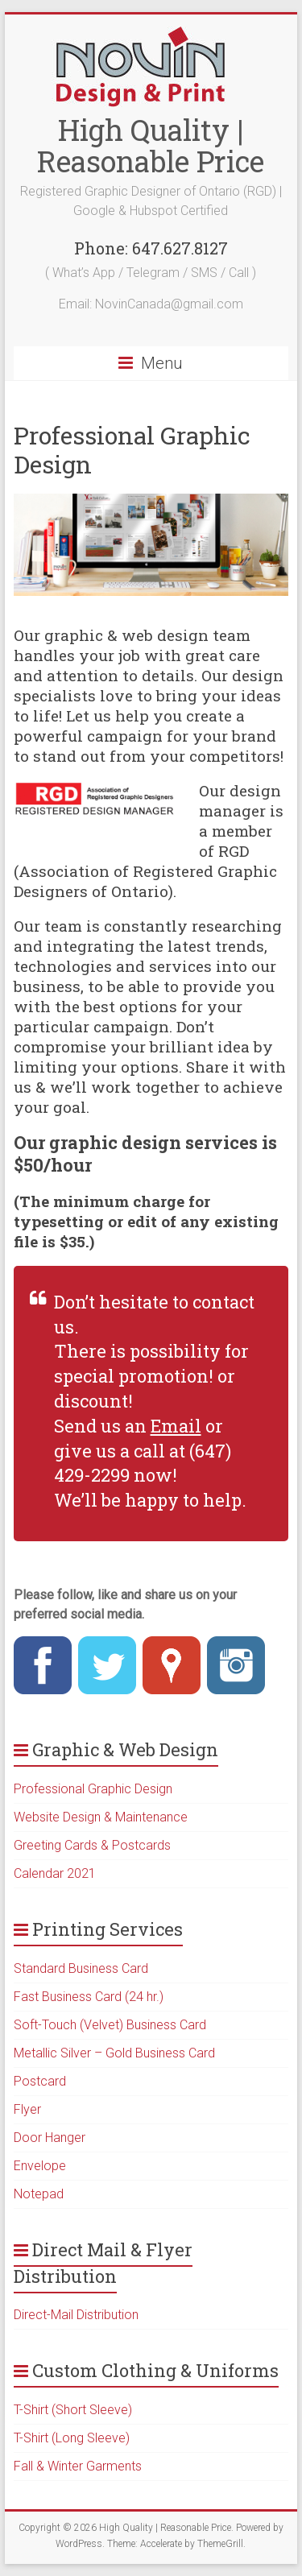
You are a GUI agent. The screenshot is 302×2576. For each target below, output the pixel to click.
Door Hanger (49, 2137)
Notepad (39, 2194)
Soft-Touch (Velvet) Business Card (110, 2024)
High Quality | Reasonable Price (150, 145)
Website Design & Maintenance (101, 1817)
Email (176, 1425)
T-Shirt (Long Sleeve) (72, 2438)
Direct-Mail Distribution (76, 2314)
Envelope (40, 2165)
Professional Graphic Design (93, 1789)
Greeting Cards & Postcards (92, 1845)
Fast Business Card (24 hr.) (88, 1996)
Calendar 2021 (55, 1873)
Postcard (40, 2081)
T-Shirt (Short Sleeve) (73, 2409)
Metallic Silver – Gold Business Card (114, 2053)
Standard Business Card (81, 1968)
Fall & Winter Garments (78, 2466)
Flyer (27, 2109)
